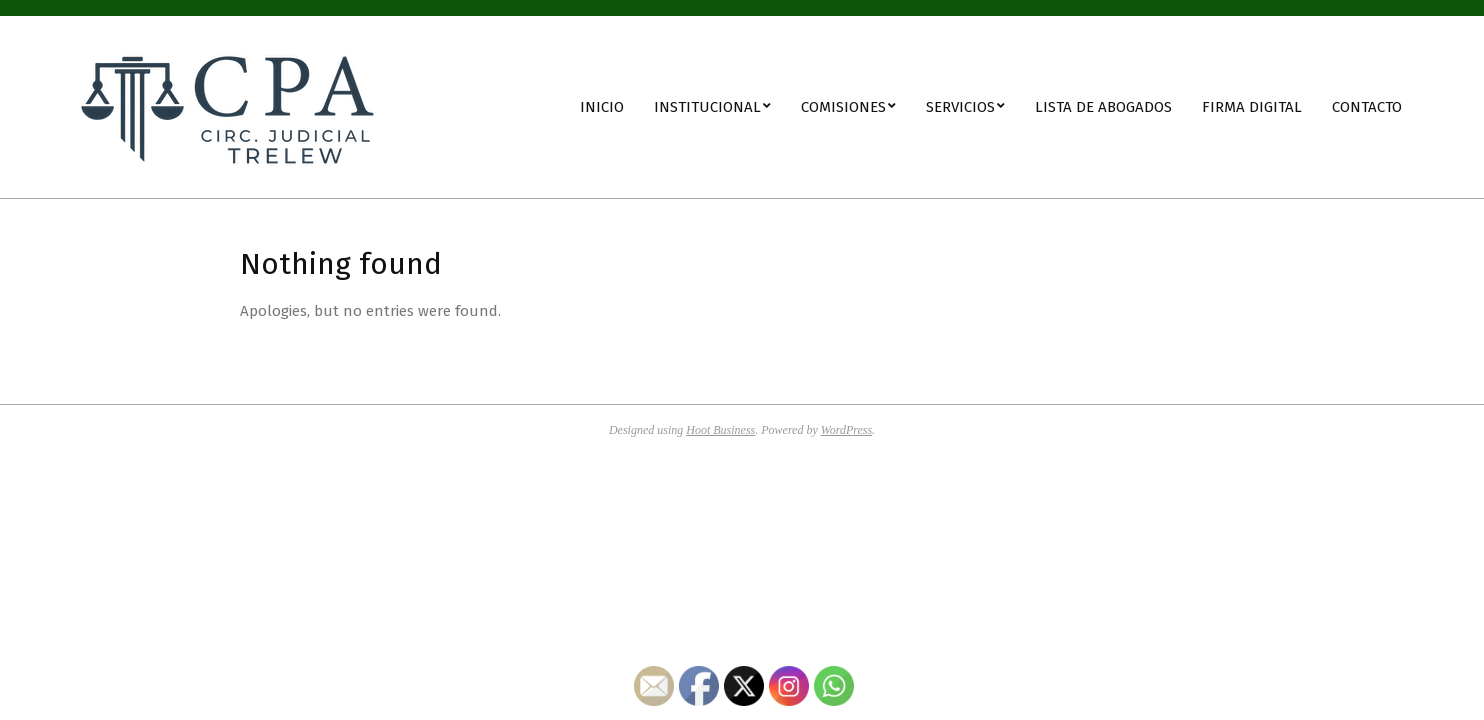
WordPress (846, 430)
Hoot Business (720, 430)
